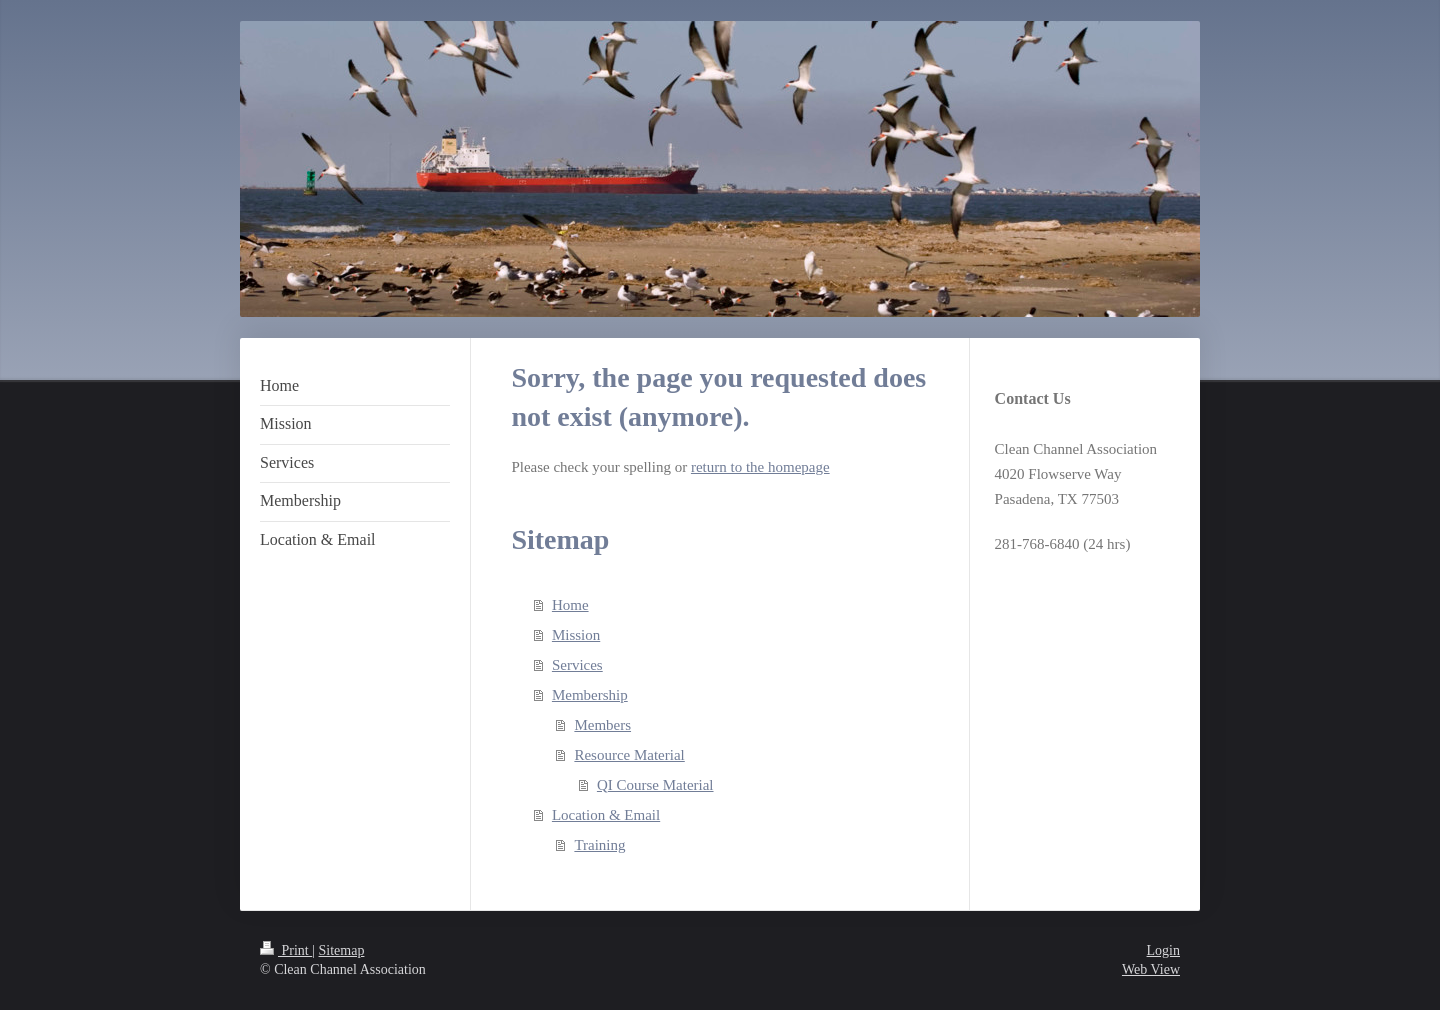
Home (570, 605)
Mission (576, 635)
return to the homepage (760, 467)
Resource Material (629, 755)
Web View (1151, 969)
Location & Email (606, 815)
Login (1163, 950)
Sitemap (342, 950)
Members (602, 725)
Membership (590, 695)
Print (286, 950)
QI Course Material (655, 785)
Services (577, 665)
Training (599, 845)
